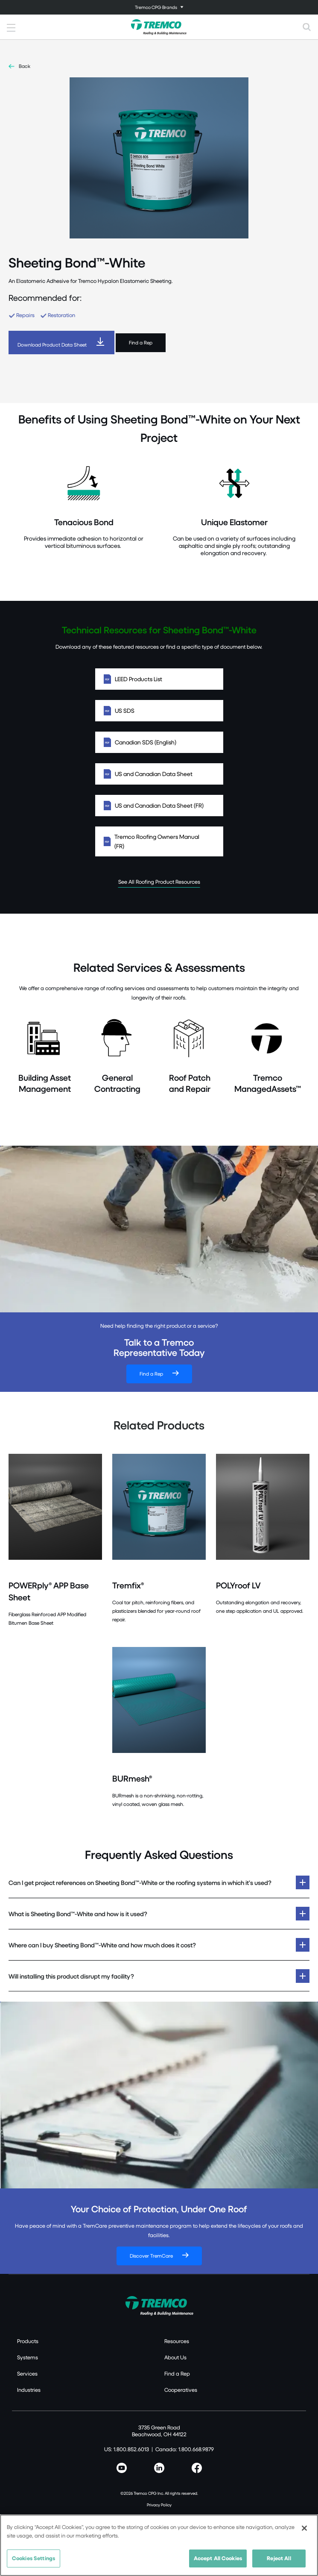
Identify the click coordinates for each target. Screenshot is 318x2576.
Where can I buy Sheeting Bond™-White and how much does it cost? (102, 1945)
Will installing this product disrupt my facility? (71, 1976)
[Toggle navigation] (159, 7)
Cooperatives (180, 2389)
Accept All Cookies (218, 2558)
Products (27, 2341)
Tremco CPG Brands (156, 7)
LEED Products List (159, 679)
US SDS (159, 711)
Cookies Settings (33, 2558)
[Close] (304, 2528)
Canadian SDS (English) (159, 742)
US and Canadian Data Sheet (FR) (159, 805)
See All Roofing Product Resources (159, 881)
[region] (159, 2545)
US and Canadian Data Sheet (159, 774)
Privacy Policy (159, 2504)
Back (24, 66)
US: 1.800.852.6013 (126, 2449)
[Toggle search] (307, 27)
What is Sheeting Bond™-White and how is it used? (78, 1913)
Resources (176, 2341)
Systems (27, 2357)
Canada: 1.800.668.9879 (184, 2449)
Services (27, 2373)
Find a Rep (140, 342)
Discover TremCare (151, 2256)
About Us (175, 2357)
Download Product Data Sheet (52, 344)
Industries (29, 2389)
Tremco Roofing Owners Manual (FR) (159, 841)
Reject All (279, 2558)
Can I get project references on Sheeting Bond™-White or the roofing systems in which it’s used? (140, 1882)
